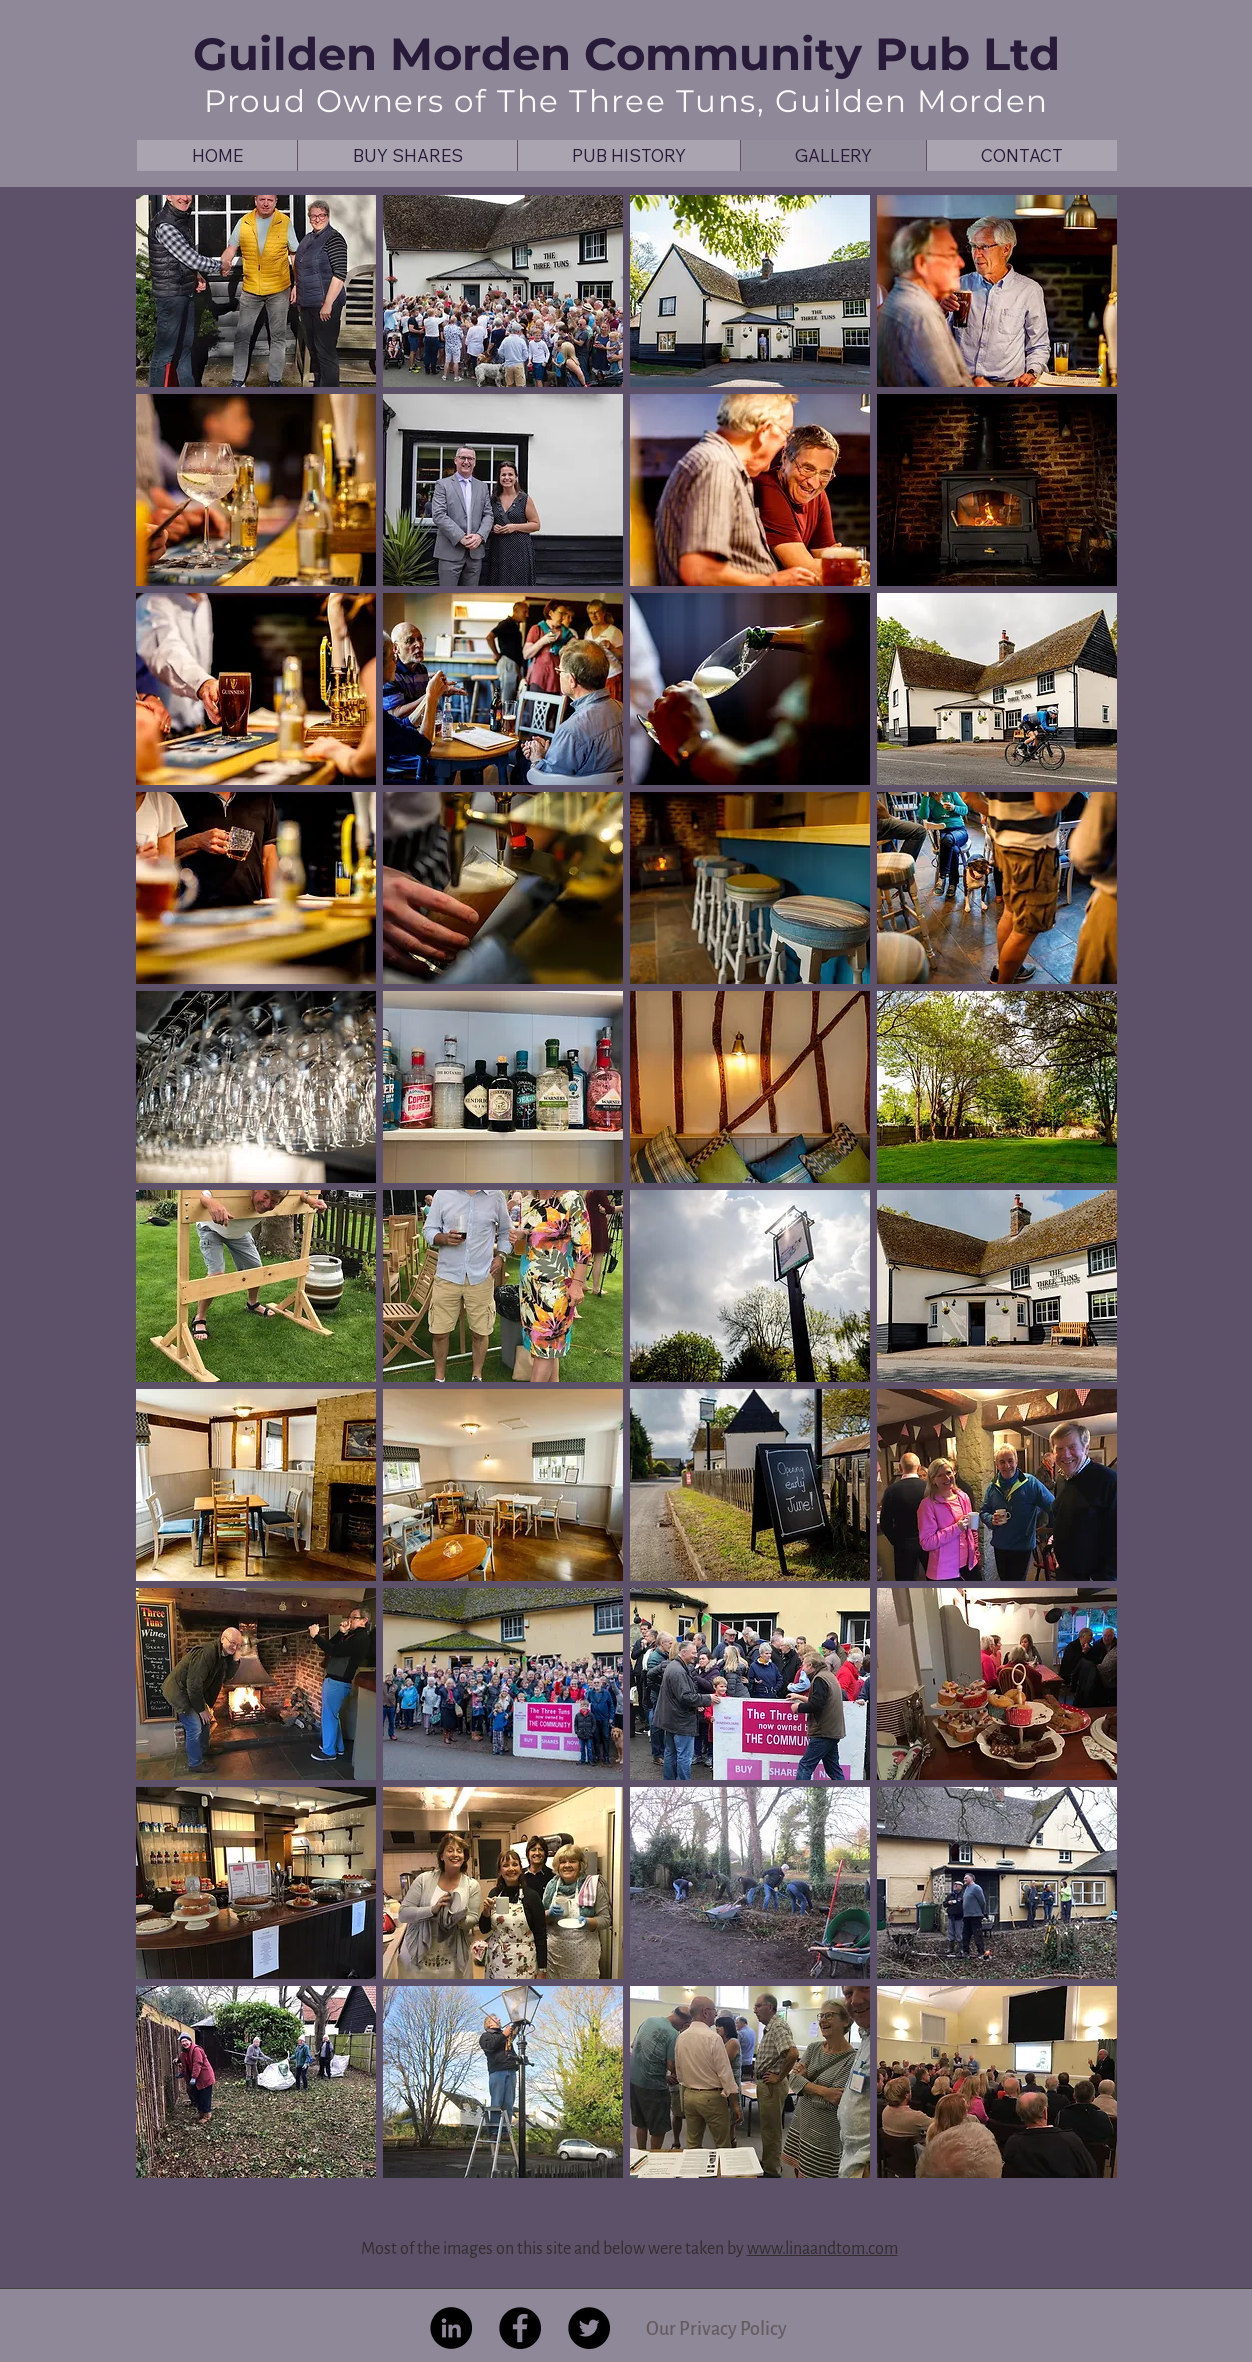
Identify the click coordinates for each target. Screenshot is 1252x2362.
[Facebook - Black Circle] (520, 2328)
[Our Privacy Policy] (716, 2329)
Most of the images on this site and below (504, 2249)
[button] (256, 291)
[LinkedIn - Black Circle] (451, 2328)
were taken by (697, 2249)
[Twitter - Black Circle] (589, 2328)
